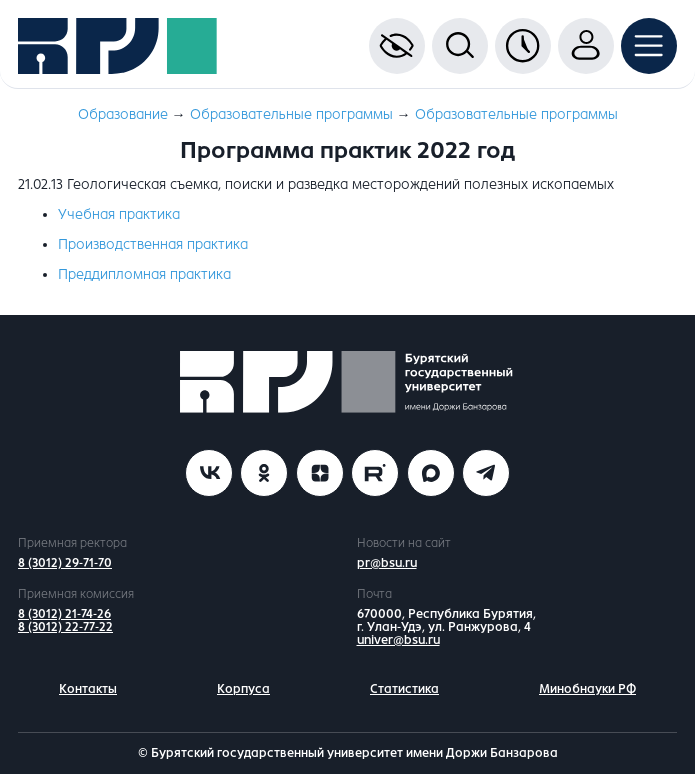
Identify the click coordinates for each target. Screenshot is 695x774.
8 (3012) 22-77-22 (65, 627)
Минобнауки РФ (587, 689)
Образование (123, 114)
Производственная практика (153, 244)
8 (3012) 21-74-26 (64, 614)
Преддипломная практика (144, 274)
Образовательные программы (291, 114)
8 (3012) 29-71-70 (65, 563)
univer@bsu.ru (398, 640)
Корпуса (243, 689)
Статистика (404, 689)
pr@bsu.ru (387, 563)
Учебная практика (119, 214)
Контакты (88, 689)
